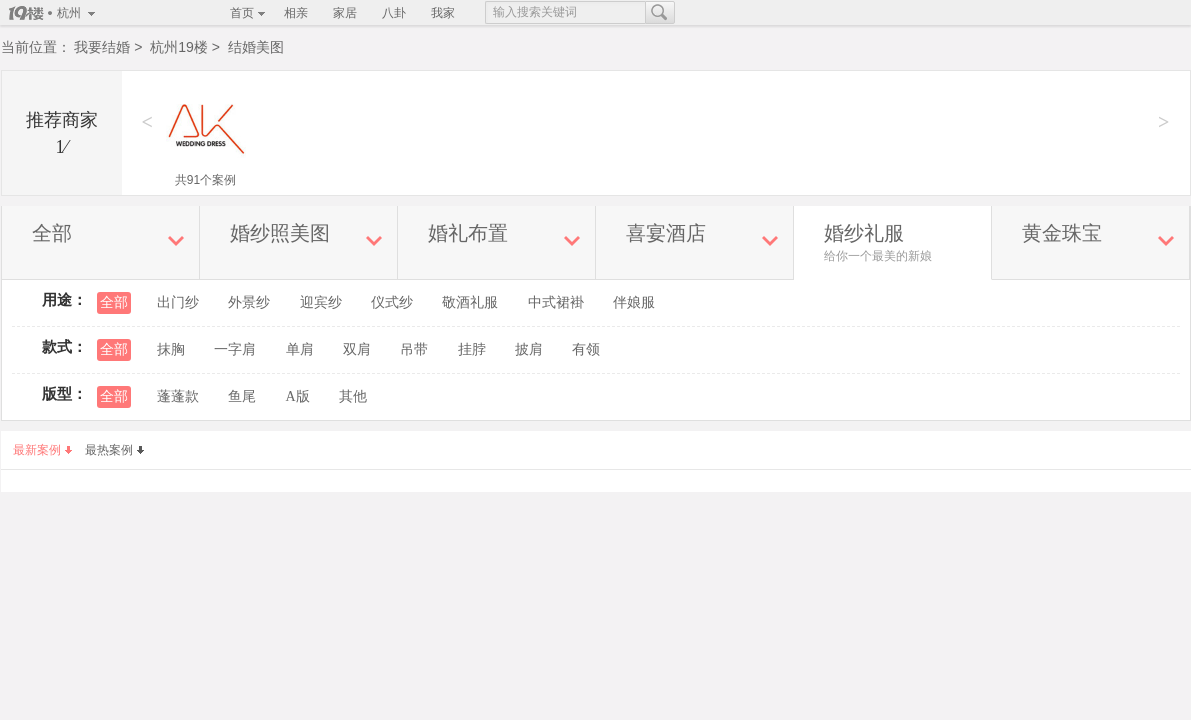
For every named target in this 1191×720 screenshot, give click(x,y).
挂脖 (472, 349)
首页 (242, 13)
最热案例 (114, 450)
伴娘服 (634, 302)
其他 (353, 396)
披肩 (529, 349)
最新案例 (42, 450)
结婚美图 (256, 47)
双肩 (357, 349)
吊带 (414, 349)
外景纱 (249, 302)
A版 (298, 396)
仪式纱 (392, 302)
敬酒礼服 (470, 302)
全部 (114, 302)
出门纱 (178, 302)
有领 (586, 349)
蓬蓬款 (178, 396)
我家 (443, 13)
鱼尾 (242, 396)
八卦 (394, 13)
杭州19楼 (179, 47)
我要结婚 (102, 47)
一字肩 (235, 349)
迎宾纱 (321, 302)
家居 (345, 13)
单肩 (300, 349)
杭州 (69, 13)
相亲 (296, 13)
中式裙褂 (556, 302)
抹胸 (171, 349)
